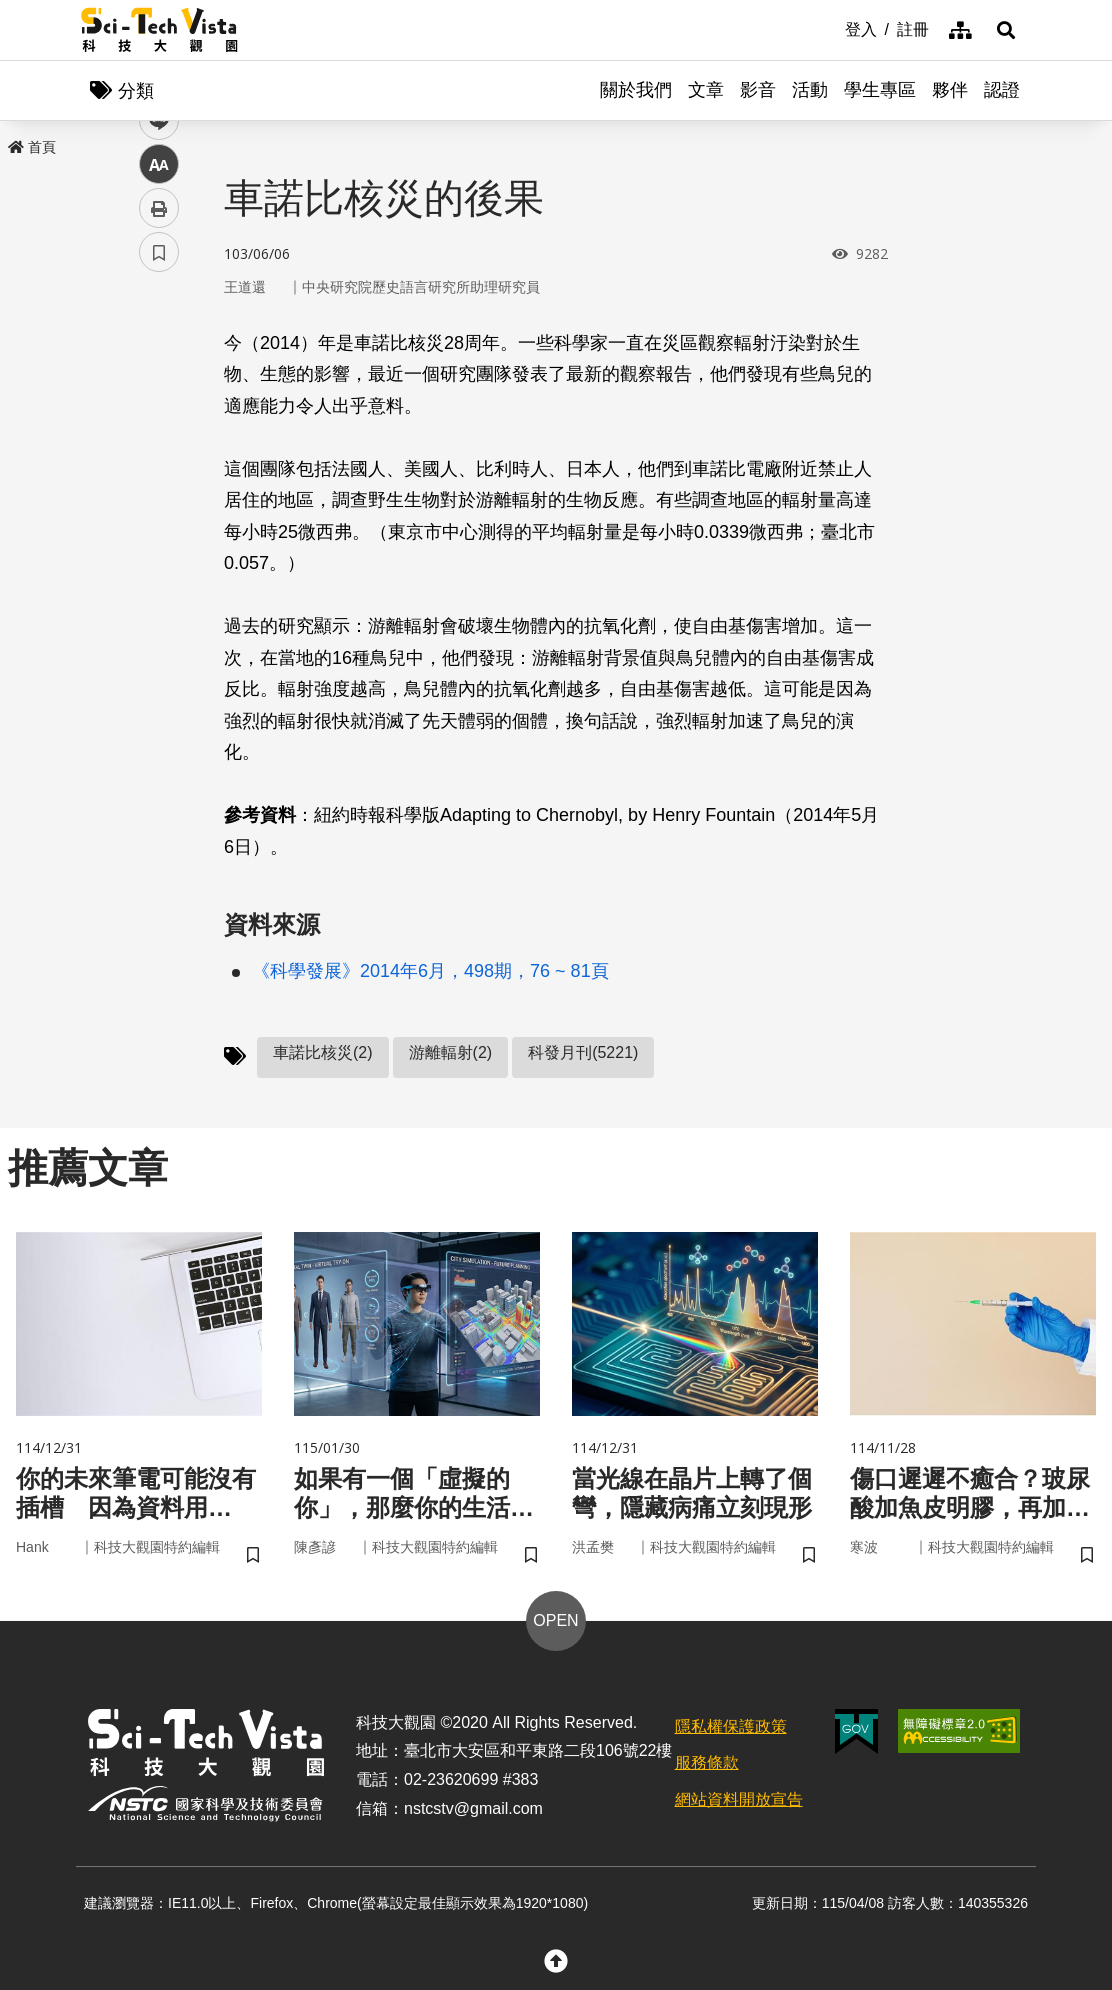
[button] (1006, 30)
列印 (159, 558)
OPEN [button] (555, 1620)
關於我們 (636, 90)
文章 (706, 90)
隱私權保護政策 (731, 1726)
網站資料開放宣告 (739, 1799)
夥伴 (950, 90)
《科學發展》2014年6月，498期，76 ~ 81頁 (430, 971)
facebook (159, 382)
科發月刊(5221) (583, 1052)
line (152, 470)
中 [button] (159, 514)
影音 (758, 90)
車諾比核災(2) (323, 1052)
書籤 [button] (159, 602)
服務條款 (707, 1762)
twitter (159, 426)
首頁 (32, 147)
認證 (1002, 90)
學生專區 (880, 90)
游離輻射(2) (451, 1052)
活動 (810, 90)
